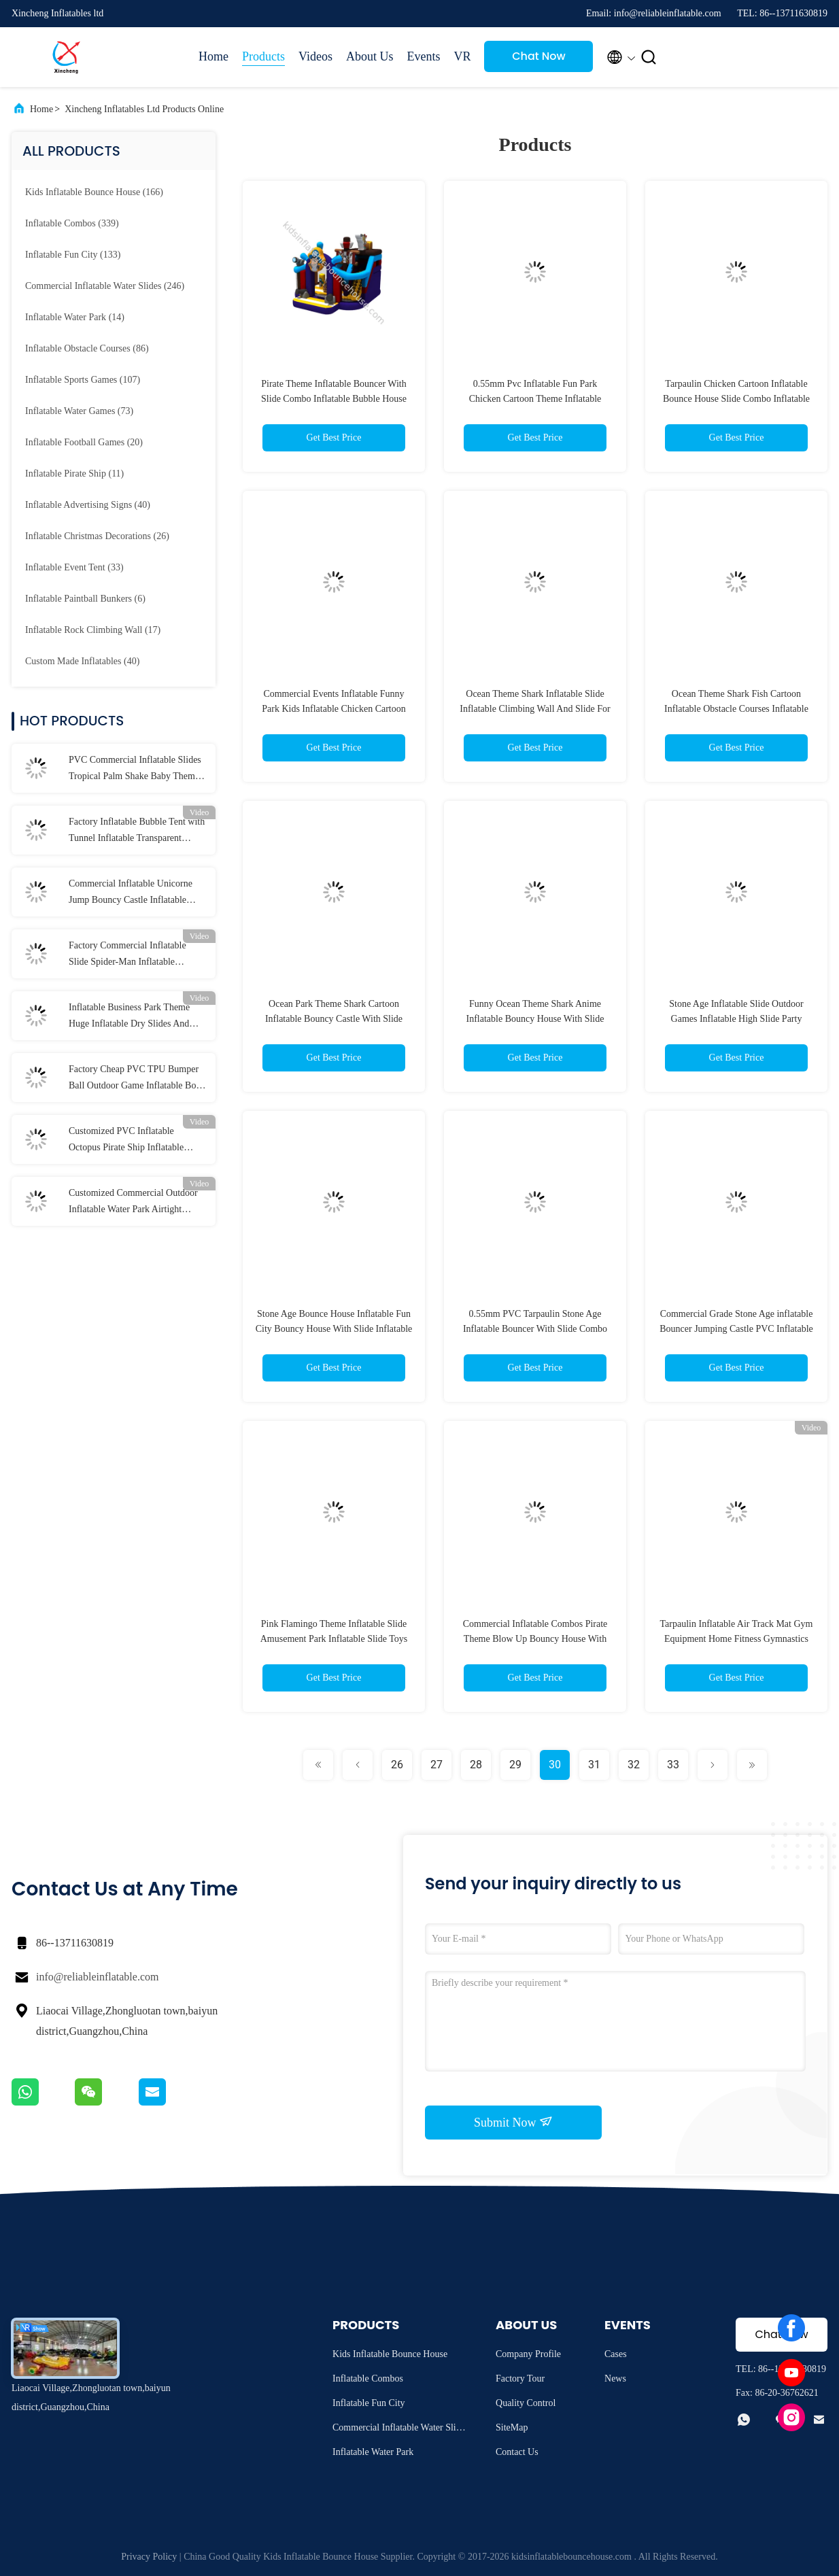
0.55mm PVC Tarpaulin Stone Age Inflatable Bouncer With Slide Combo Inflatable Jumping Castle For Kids (535, 1329)
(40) (87, 505)
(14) (74, 317)
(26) (97, 536)
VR (461, 56)
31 (594, 1764)
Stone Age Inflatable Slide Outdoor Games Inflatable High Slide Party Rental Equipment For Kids (736, 1019)
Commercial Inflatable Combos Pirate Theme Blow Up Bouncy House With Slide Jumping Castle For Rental (535, 1639)
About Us (370, 56)
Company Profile (528, 2354)
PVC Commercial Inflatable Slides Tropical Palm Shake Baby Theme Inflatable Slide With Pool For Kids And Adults (136, 770)
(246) (104, 286)
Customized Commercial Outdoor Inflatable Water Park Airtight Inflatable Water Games (133, 1203)
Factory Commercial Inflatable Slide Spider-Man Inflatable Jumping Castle (127, 955)
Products (263, 56)
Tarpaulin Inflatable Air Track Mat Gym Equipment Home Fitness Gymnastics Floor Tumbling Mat (736, 1639)
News (615, 2378)
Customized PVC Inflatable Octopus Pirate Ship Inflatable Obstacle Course (126, 1141)
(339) (72, 223)
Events (423, 56)
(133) (72, 255)
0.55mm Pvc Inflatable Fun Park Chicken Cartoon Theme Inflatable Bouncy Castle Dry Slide (535, 399)
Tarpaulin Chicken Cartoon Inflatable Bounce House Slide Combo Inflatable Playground (736, 399)
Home (213, 56)
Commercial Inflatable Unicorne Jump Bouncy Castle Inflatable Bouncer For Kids (130, 893)
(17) (92, 630)
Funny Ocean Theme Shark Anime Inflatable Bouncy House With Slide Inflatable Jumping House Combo (535, 1019)
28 (476, 1764)
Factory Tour (520, 2378)
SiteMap (512, 2427)
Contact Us (517, 2452)
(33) (74, 567)
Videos (315, 56)
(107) (82, 380)
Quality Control (525, 2403)
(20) (84, 442)
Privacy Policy (149, 2557)
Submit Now (513, 2121)
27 (436, 1764)
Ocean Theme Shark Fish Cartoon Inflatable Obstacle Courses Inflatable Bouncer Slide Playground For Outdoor (737, 709)
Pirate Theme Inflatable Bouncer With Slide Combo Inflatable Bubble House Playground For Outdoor (334, 399)
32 (634, 1764)
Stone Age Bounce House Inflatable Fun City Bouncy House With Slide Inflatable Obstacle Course (334, 1329)
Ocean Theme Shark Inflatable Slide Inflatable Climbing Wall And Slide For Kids (535, 709)
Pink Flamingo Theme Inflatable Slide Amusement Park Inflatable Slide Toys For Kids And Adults (334, 1639)
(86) (87, 348)
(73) (79, 411)
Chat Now (539, 56)
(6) (85, 599)
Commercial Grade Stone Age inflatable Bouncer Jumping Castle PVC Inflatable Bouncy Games (736, 1329)
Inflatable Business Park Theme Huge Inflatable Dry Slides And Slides (129, 1017)
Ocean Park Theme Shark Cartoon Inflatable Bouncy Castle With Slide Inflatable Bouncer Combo (334, 1019)
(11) (74, 473)
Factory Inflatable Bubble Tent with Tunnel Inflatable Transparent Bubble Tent (137, 831)
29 (515, 1764)
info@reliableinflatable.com (97, 1976)
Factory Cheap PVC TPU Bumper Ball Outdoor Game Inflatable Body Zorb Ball (137, 1079)
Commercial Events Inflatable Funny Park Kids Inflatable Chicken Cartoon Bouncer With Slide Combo (334, 709)
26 (397, 1764)
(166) (94, 192)
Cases (615, 2354)
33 (673, 1764)
